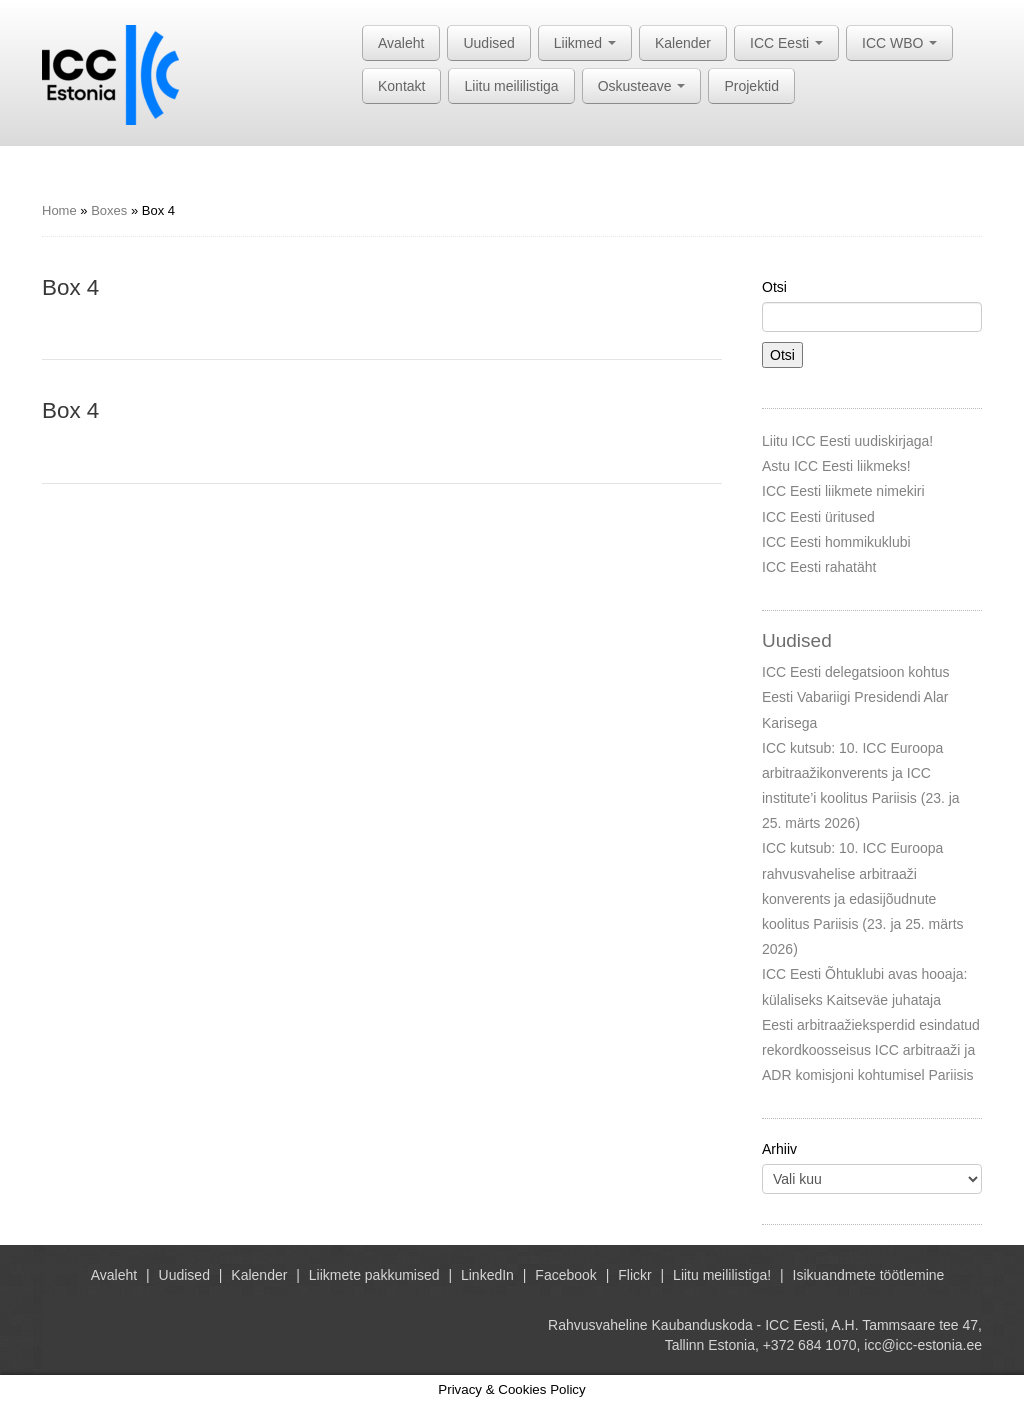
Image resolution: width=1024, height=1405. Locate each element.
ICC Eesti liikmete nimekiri (843, 491)
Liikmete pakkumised (374, 1275)
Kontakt (401, 86)
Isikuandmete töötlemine (869, 1275)
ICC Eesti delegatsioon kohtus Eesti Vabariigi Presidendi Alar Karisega (856, 697)
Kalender (683, 43)
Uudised (488, 43)
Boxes (109, 210)
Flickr (634, 1275)
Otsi (774, 287)
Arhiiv (779, 1149)
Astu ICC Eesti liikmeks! (836, 466)
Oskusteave (642, 86)
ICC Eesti (786, 43)
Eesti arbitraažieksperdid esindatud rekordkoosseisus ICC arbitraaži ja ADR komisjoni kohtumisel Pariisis (871, 1050)
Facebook (565, 1275)
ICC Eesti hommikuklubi (836, 542)
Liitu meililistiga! (722, 1275)
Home (59, 210)
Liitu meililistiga (511, 86)
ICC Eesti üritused (818, 517)
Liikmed (585, 43)
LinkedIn (487, 1275)
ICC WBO (899, 43)
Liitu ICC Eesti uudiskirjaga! (847, 441)
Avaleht (401, 43)
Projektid (751, 86)
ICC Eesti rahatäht (819, 567)
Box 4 (70, 287)
